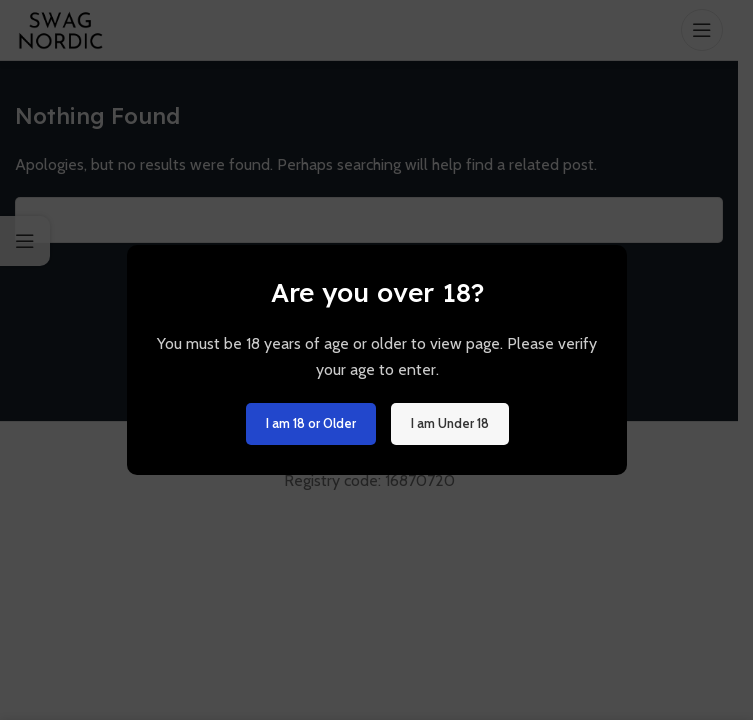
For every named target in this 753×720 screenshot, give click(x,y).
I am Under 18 (449, 423)
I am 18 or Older (310, 423)
